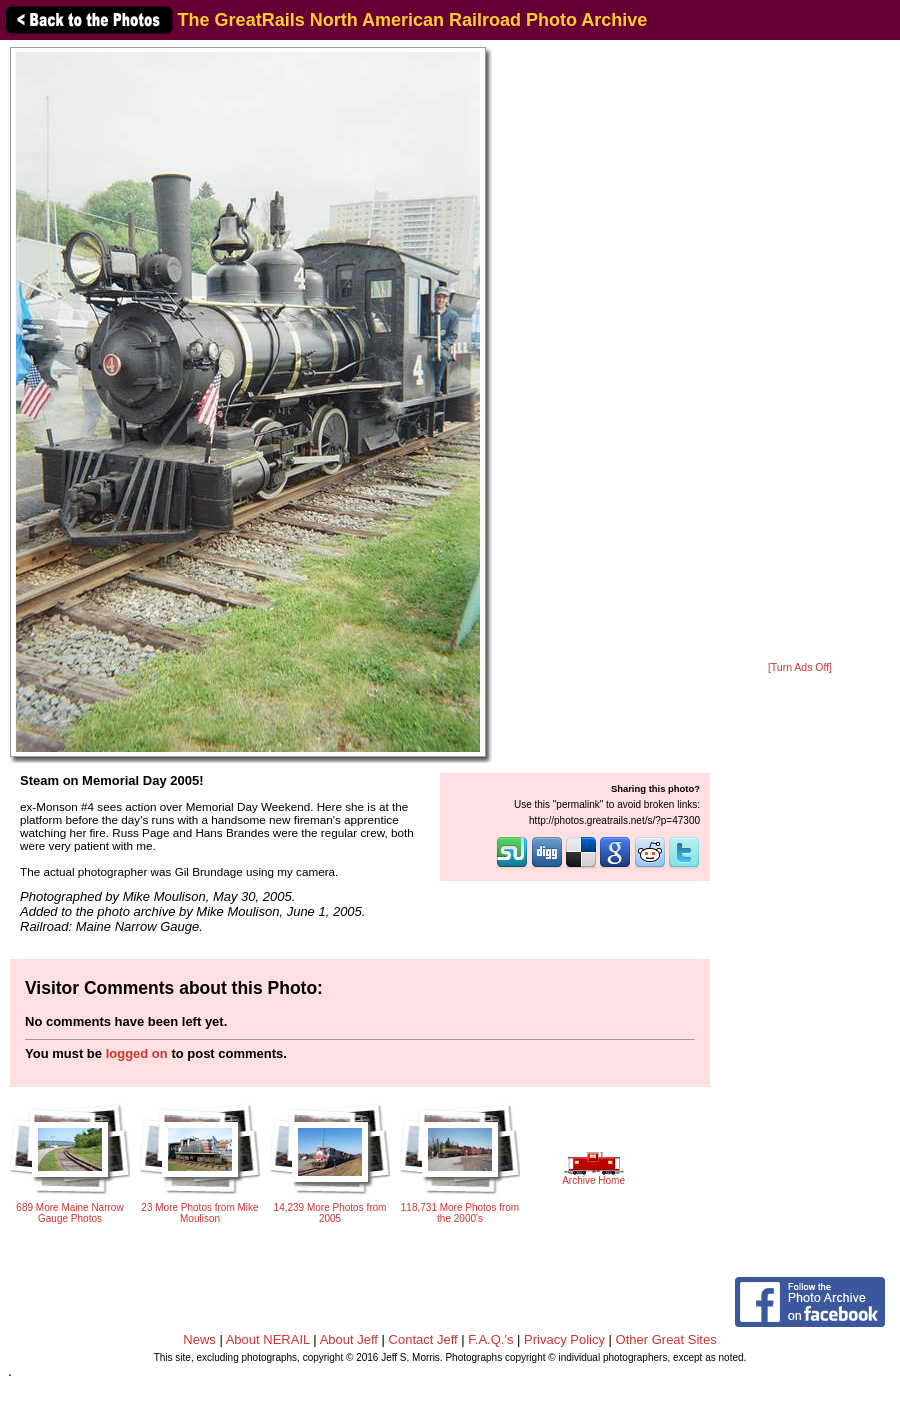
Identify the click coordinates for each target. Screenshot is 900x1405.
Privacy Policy (564, 1339)
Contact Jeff (423, 1339)
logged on (137, 1053)
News (199, 1339)
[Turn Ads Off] (800, 667)
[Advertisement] (800, 352)
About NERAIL (268, 1339)
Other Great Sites (666, 1339)
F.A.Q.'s (490, 1339)
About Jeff (349, 1339)
